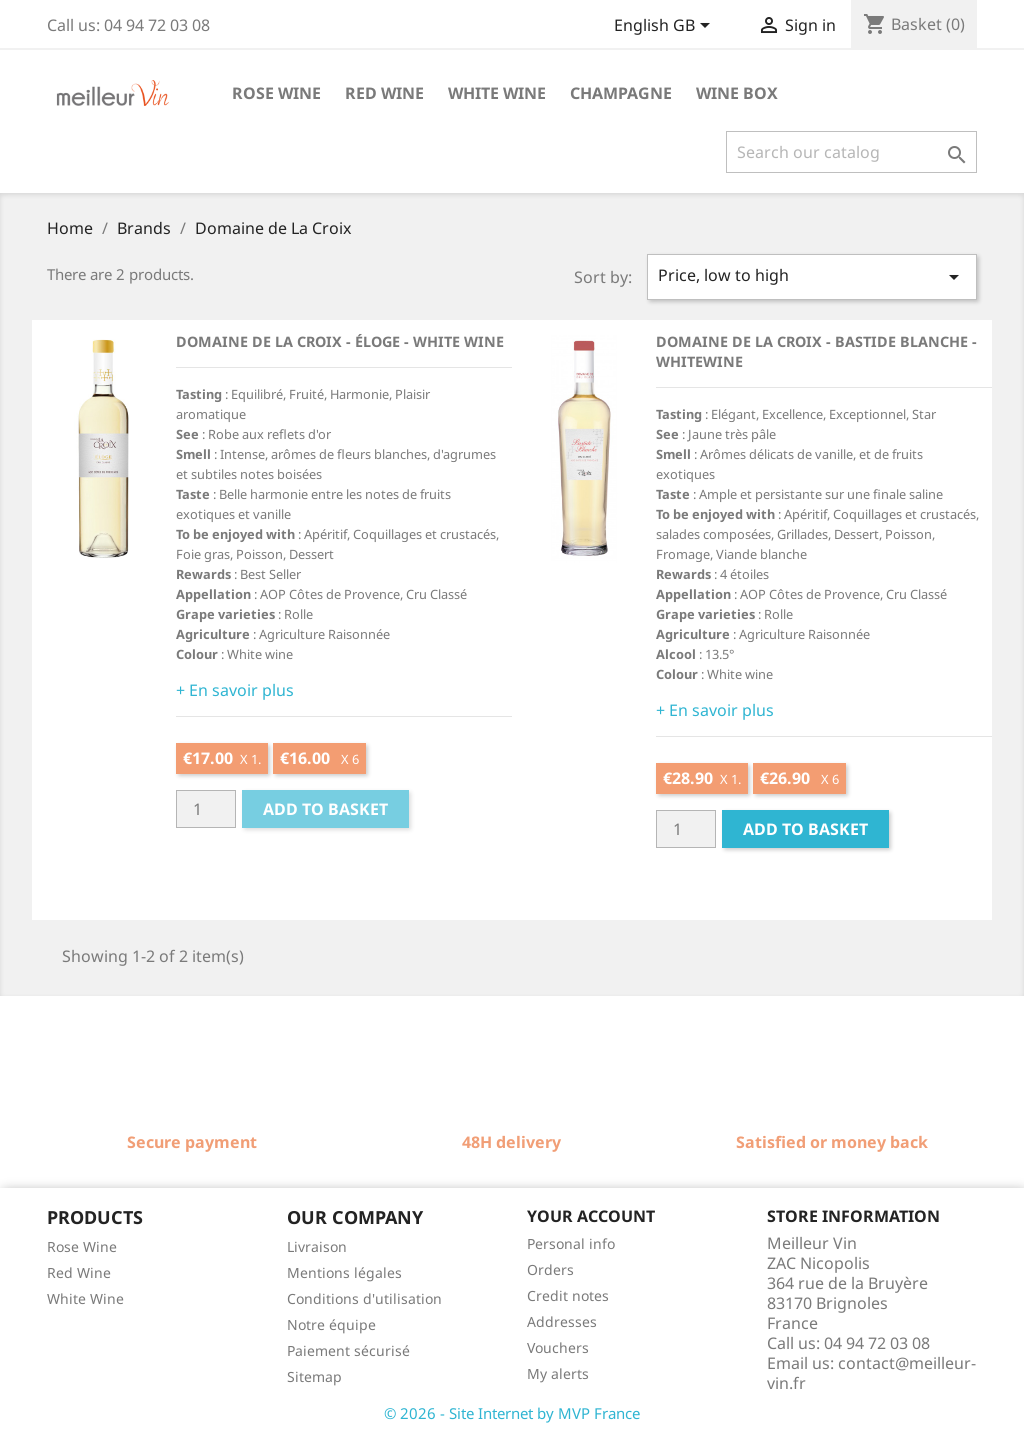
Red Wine (79, 1272)
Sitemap (314, 1376)
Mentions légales (344, 1272)
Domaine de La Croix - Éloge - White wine (340, 341)
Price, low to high (812, 276)
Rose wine (276, 93)
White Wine (85, 1298)
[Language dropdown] (665, 27)
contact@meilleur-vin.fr (871, 1373)
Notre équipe (331, 1324)
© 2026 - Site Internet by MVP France (512, 1413)
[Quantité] (206, 809)
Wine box (737, 93)
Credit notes (568, 1295)
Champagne (621, 93)
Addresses (562, 1321)
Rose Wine (82, 1246)
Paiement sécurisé (348, 1350)
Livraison (317, 1246)
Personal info (571, 1243)
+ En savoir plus (235, 690)
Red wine (384, 93)
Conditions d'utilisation (364, 1298)
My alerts (558, 1373)
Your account (591, 1216)
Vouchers (558, 1347)
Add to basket (325, 809)
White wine (497, 93)
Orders (550, 1269)
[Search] (851, 152)
